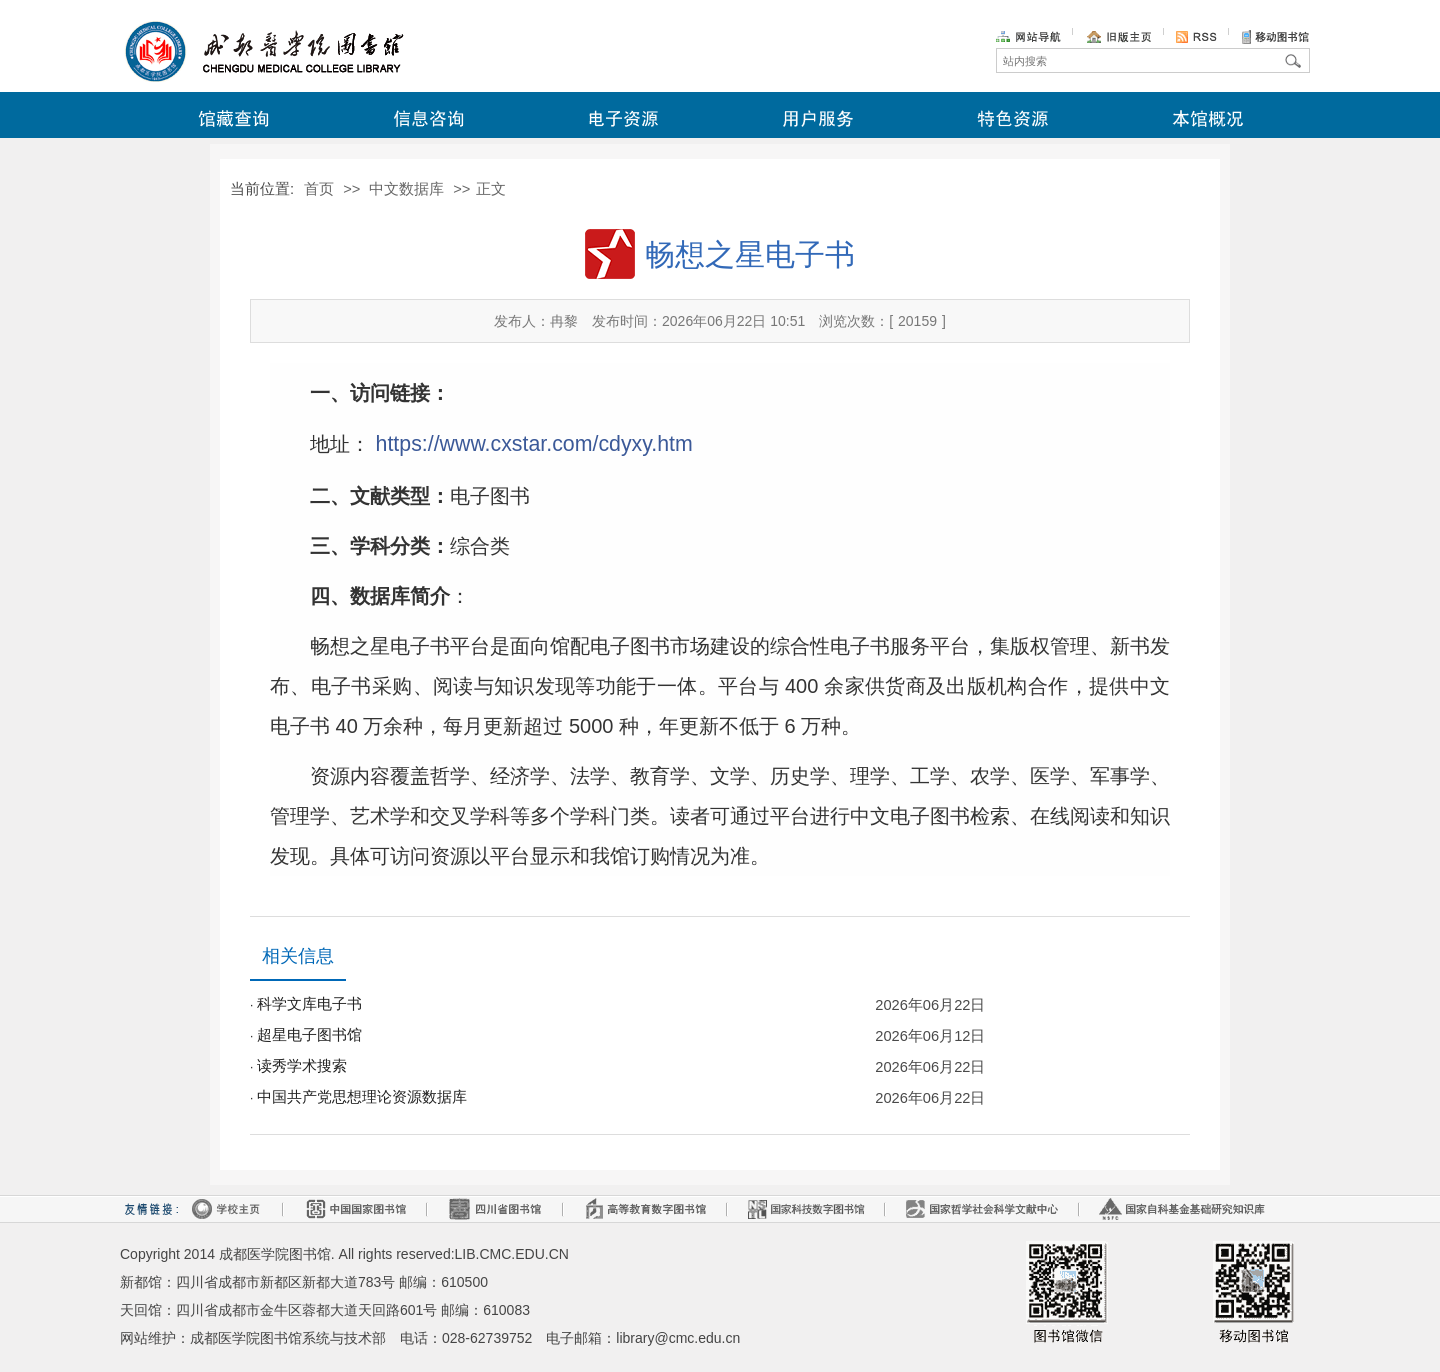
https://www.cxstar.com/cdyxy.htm (534, 444)
